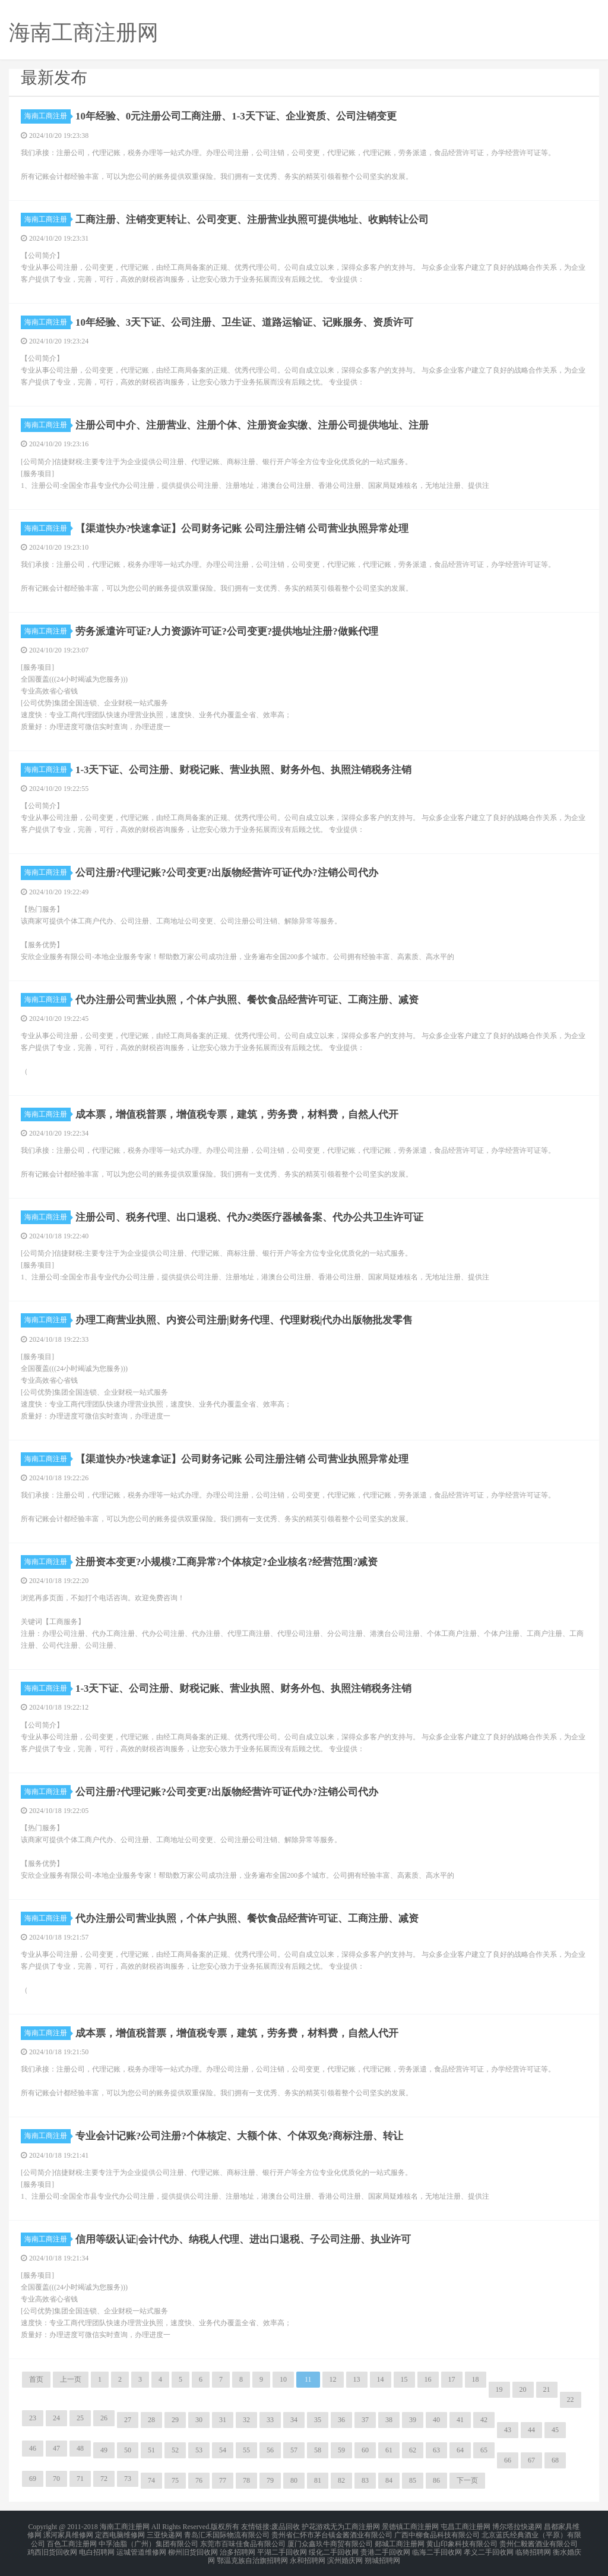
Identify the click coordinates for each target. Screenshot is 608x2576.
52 (175, 2450)
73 (127, 2478)
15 (404, 2379)
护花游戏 (316, 2526)
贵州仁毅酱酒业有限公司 (538, 2540)
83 (365, 2480)
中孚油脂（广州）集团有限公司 (148, 2540)
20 (523, 2389)
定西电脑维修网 (120, 2533)
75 (175, 2480)
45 (555, 2430)
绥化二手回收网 (334, 2547)
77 (222, 2480)
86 (436, 2480)
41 (460, 2420)
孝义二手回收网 (489, 2547)
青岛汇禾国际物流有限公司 (227, 2533)
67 (531, 2460)
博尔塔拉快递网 (517, 2526)
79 (270, 2480)
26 (103, 2418)
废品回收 (285, 2526)
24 (56, 2418)
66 (507, 2460)
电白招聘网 (97, 2547)
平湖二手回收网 (282, 2547)
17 (451, 2379)
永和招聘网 (307, 2554)
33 (270, 2420)
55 (246, 2450)
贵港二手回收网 (385, 2547)
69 (32, 2478)
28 (151, 2420)
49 (103, 2450)
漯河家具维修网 (68, 2533)
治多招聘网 (237, 2547)
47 (56, 2448)
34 (293, 2420)
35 (317, 2420)
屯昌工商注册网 (465, 2526)
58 (317, 2450)
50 (127, 2450)
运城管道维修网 (141, 2547)
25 (80, 2418)
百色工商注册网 (72, 2540)
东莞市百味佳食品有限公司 (243, 2540)
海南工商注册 (47, 116)
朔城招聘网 (382, 2554)
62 (412, 2450)
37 (365, 2420)
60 (365, 2450)
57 (293, 2450)
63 (436, 2450)
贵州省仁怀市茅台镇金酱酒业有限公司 (331, 2533)
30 (198, 2420)
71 (80, 2478)
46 (32, 2448)
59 (341, 2450)
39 (412, 2420)
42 (483, 2420)
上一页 (70, 2379)
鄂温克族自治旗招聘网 (252, 2554)
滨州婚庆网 (345, 2554)
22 (570, 2399)
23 (32, 2418)
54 (222, 2450)
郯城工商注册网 (400, 2540)
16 (428, 2379)
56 (270, 2450)
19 (499, 2389)
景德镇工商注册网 (410, 2526)
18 (475, 2379)
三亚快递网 (164, 2533)
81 (317, 2480)
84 (388, 2480)
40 (436, 2420)
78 (246, 2480)
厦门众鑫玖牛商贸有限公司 (330, 2540)
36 (341, 2420)
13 (356, 2379)
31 (222, 2420)
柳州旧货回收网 (193, 2547)
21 (546, 2389)
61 (388, 2450)
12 (333, 2379)
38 (388, 2420)
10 (283, 2379)
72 (103, 2478)
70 (56, 2478)
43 (507, 2430)
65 (483, 2450)
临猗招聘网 (533, 2547)
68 (555, 2460)
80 (293, 2480)
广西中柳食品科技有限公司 (437, 2533)
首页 (36, 2379)
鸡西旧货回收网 (52, 2547)
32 (246, 2420)
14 (380, 2379)
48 (80, 2448)
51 (151, 2450)
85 (412, 2480)
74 (151, 2480)
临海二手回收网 (437, 2547)
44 (531, 2430)
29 (175, 2420)
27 (127, 2420)
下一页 (467, 2480)
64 (460, 2450)
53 (198, 2450)
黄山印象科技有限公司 (462, 2540)
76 (198, 2480)
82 (341, 2480)
